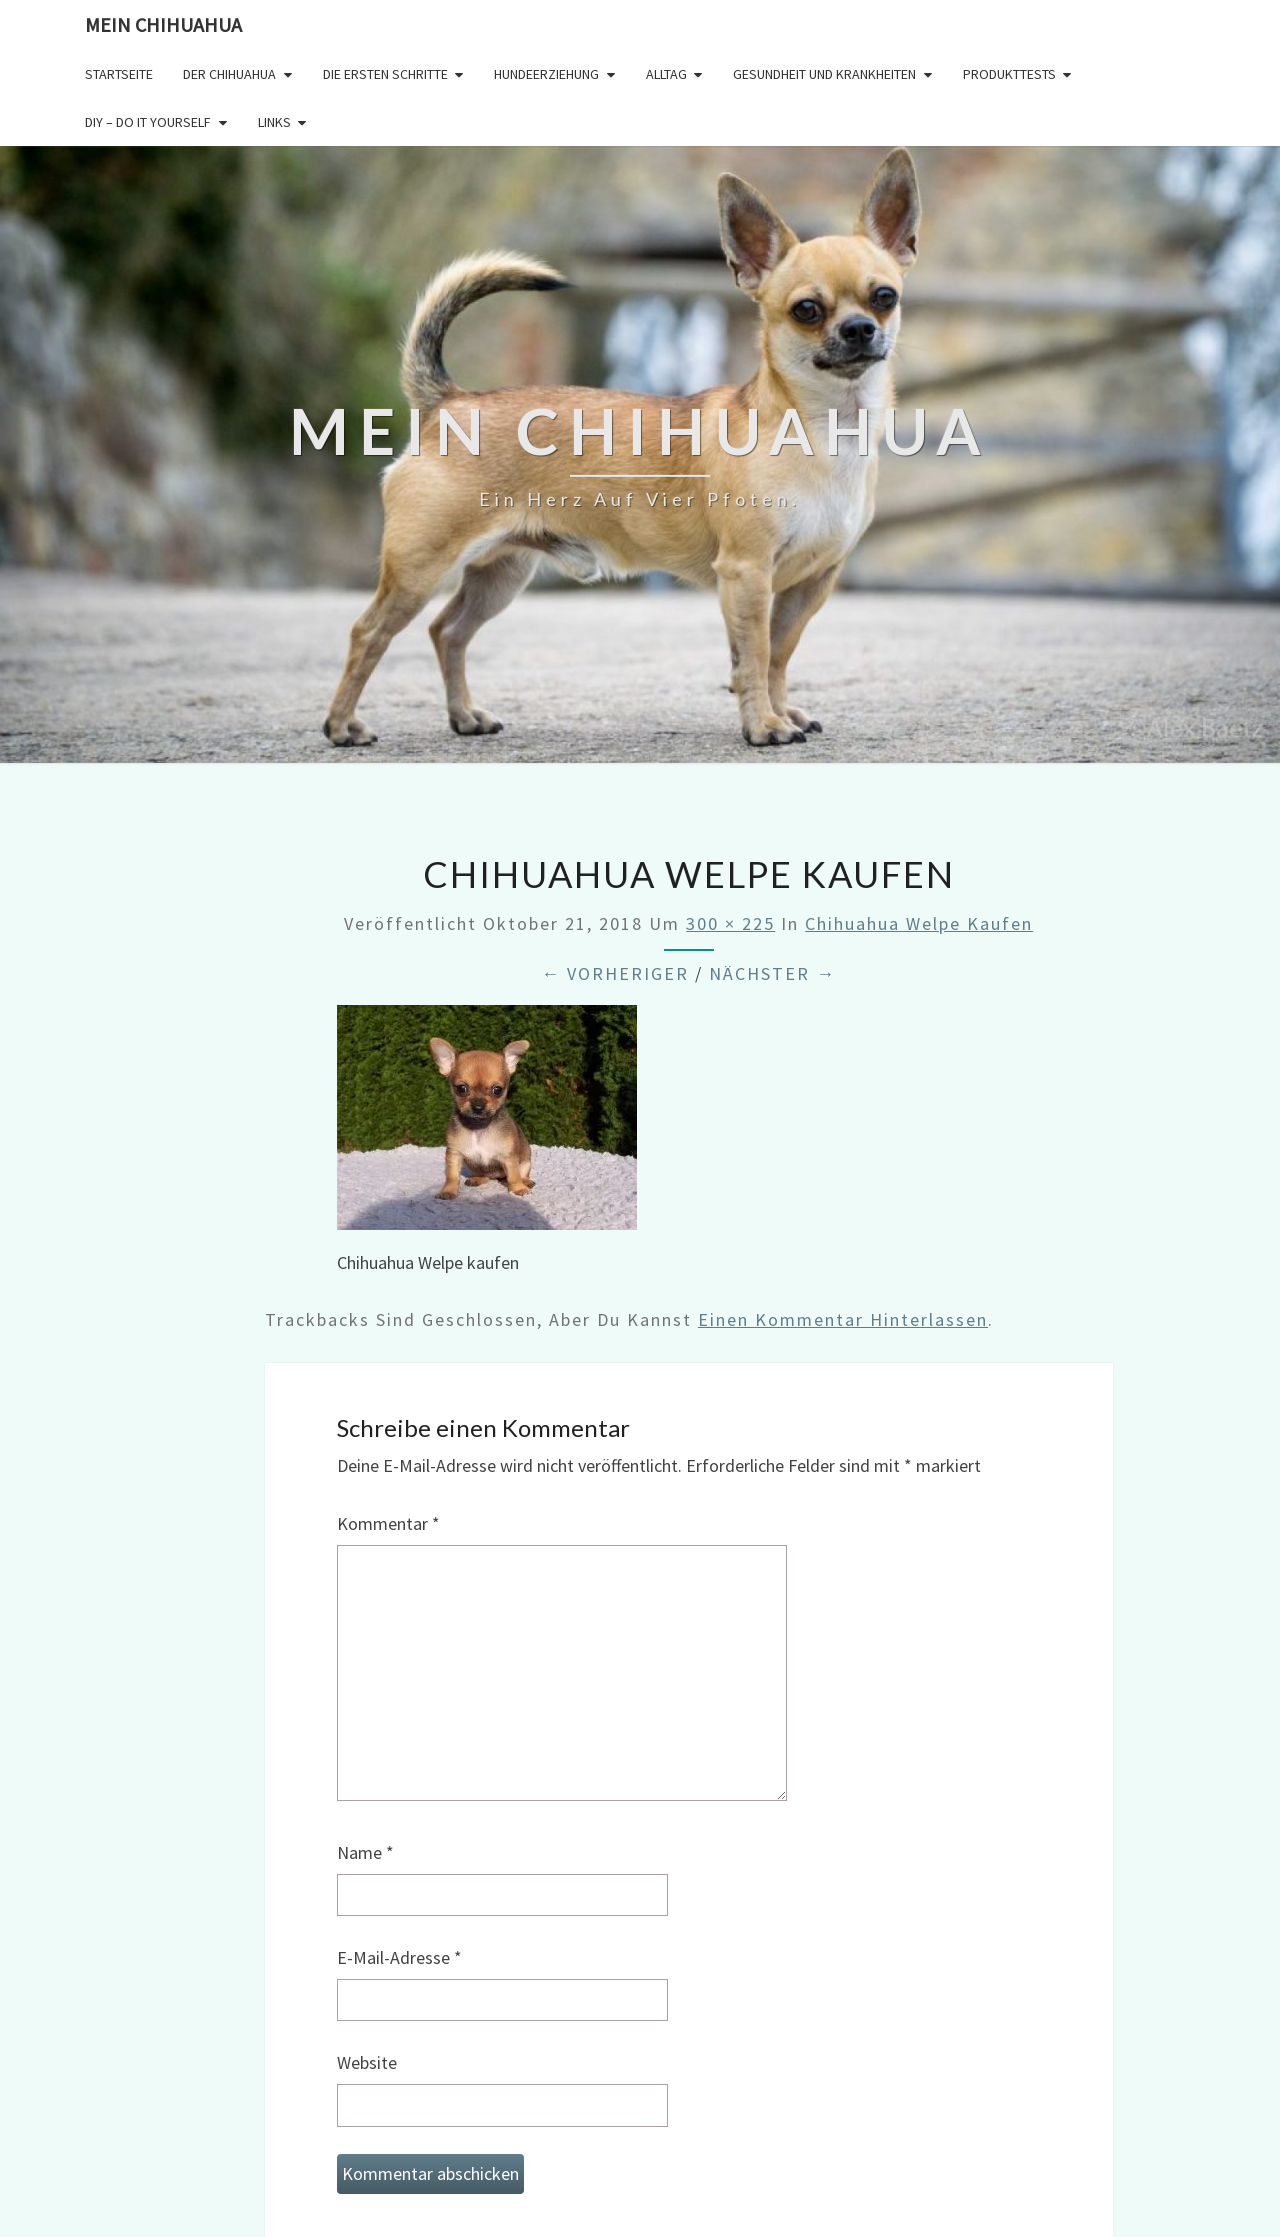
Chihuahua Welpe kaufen (919, 923)
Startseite (119, 74)
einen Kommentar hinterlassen (843, 1319)
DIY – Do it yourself (148, 122)
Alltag (666, 74)
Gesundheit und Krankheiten (824, 74)
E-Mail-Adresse (399, 1957)
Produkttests (1009, 74)
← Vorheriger (615, 973)
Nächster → (772, 973)
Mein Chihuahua (163, 24)
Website (367, 2062)
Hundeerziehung (546, 74)
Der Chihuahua (229, 74)
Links (274, 122)
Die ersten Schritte (385, 74)
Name (365, 1852)
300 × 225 (730, 923)
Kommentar (388, 1523)
